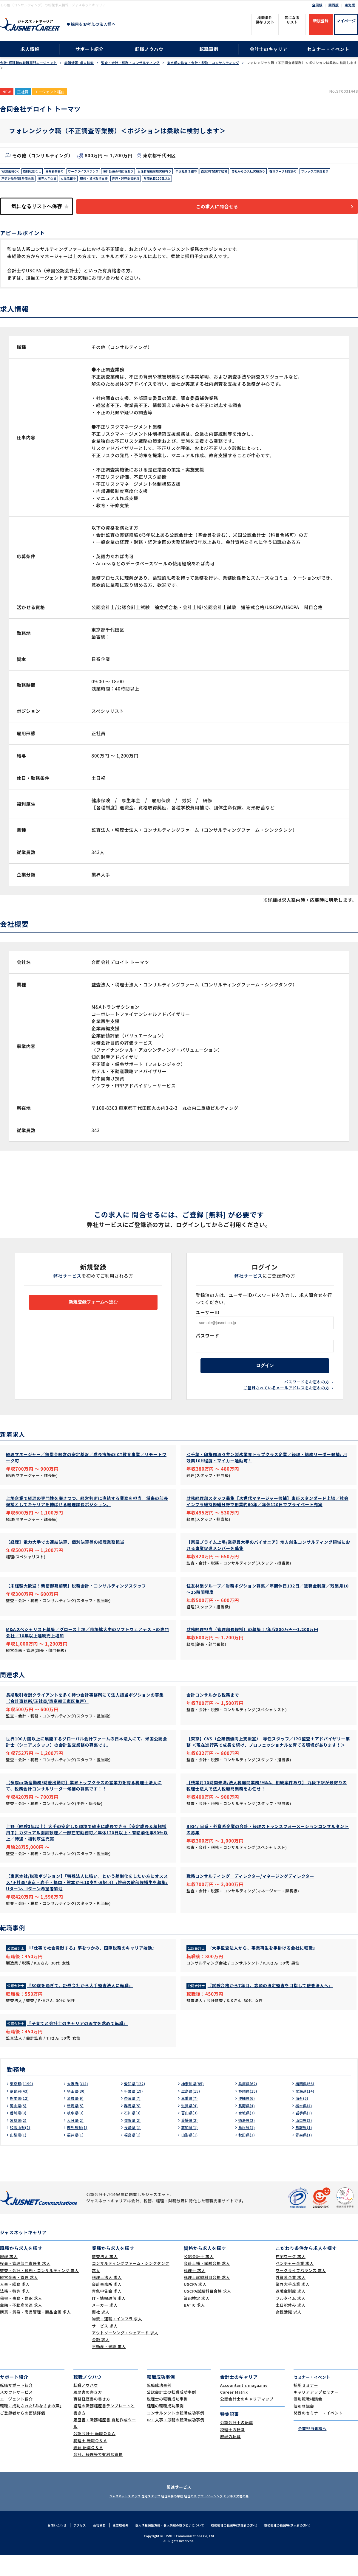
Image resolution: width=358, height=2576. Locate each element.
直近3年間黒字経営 (250, 172)
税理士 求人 (194, 2291)
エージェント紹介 (16, 2420)
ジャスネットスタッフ (107, 2516)
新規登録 (320, 21)
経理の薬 (194, 2516)
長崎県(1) (133, 2148)
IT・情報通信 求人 (109, 2319)
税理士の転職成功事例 (167, 2420)
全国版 (317, 4)
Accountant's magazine (244, 2406)
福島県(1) (133, 2155)
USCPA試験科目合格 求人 (207, 2312)
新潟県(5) (76, 2126)
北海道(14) (306, 2112)
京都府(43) (21, 2112)
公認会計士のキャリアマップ (247, 2420)
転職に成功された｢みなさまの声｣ (31, 2427)
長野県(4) (247, 2126)
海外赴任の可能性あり (137, 172)
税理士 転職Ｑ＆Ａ (90, 2461)
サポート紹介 (89, 49)
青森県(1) (304, 2155)
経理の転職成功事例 (165, 2427)
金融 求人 (100, 2360)
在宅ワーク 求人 (290, 2277)
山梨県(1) (19, 2155)
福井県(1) (76, 2155)
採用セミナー (306, 2406)
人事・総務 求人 (15, 2305)
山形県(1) (190, 2155)
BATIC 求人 (194, 2326)
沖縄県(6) (247, 2119)
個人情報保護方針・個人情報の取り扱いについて (168, 2546)
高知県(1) (190, 2148)
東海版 (350, 4)
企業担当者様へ (310, 2449)
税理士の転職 (232, 2450)
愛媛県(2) (190, 2141)
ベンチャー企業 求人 (295, 2284)
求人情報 (29, 49)
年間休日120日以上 (221, 181)
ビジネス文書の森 (254, 2516)
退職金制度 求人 (290, 2312)
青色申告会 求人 (107, 2312)
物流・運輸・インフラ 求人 (117, 2340)
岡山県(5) (19, 2126)
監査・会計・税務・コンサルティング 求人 (39, 2291)
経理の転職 (230, 2457)
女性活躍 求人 (288, 2333)
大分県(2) (76, 2141)
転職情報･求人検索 (79, 62)
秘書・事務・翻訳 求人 (21, 2319)
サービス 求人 (105, 2347)
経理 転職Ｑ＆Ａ (88, 2468)
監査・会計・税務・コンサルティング (130, 62)
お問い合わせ (46, 2546)
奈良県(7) (133, 2119)
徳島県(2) (247, 2141)
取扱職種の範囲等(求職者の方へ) (238, 2546)
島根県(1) (247, 2148)
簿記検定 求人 (196, 2319)
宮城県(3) (247, 2133)
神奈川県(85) (194, 2104)
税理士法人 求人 (107, 2298)
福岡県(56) (306, 2104)
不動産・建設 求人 (109, 2367)
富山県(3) (190, 2133)
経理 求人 (9, 2277)
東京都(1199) (23, 2104)
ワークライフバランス (97, 172)
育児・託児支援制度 (184, 181)
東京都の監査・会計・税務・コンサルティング (203, 62)
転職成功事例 (159, 2406)
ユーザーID (208, 1317)
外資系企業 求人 (290, 2298)
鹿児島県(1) (78, 2148)
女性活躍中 (117, 181)
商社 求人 (100, 2333)
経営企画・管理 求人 (19, 2298)
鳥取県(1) (304, 2148)
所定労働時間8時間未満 (57, 181)
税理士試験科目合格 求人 (207, 2298)
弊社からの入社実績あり (290, 172)
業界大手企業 (93, 181)
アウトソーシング (220, 2516)
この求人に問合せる (225, 210)
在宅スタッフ (140, 2516)
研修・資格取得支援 (146, 181)
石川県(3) (133, 2133)
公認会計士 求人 (199, 2277)
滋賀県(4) (190, 2126)
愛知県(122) (136, 2104)
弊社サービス (67, 1280)
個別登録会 (304, 2427)
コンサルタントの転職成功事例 (175, 2434)
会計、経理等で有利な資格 (98, 2475)
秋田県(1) (247, 2155)
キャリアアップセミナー (316, 2413)
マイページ (346, 21)
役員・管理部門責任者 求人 (25, 2284)
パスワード (207, 1340)
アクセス (71, 2546)
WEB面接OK (11, 172)
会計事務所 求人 (107, 2305)
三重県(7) (190, 2119)
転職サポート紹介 (16, 2406)
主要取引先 (114, 2546)
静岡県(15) (249, 2112)
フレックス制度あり (17, 181)
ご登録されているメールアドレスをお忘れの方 (286, 1397)
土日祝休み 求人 (290, 2326)
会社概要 (91, 2546)
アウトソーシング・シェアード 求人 (125, 2353)
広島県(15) (192, 2112)
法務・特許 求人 (15, 2312)
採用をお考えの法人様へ (93, 24)
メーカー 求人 (105, 2326)
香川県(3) (19, 2133)
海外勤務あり (64, 172)
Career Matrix (234, 2413)
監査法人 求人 (105, 2277)
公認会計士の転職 (236, 2443)
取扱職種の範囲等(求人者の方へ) (296, 2546)
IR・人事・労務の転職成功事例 (175, 2440)
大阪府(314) (79, 2104)
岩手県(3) (304, 2133)
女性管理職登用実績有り (180, 172)
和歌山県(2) (21, 2148)
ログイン (265, 1373)
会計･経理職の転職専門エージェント (28, 62)
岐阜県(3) (76, 2133)
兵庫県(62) (249, 2104)
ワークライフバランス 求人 (301, 2291)
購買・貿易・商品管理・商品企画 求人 (35, 2333)
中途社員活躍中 (218, 172)
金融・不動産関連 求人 (21, 2326)
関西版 (333, 4)
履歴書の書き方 (87, 2413)
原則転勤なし (37, 172)
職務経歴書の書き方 (91, 2420)
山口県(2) (304, 2141)
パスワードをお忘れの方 (306, 1391)
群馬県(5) (133, 2126)
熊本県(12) (21, 2119)
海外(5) (302, 2119)
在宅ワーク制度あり (331, 172)
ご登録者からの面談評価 (22, 2434)
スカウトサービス (16, 2413)
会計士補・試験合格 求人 (207, 2284)
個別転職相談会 (308, 2420)
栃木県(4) (304, 2126)
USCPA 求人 (195, 2305)
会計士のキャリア (268, 49)
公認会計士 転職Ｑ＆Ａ (94, 2454)
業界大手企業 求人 (293, 2305)
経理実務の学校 (169, 2516)
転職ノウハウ (149, 49)
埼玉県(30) (78, 2112)
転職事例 (208, 49)
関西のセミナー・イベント (318, 2434)
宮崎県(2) (19, 2141)
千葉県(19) (135, 2112)
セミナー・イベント (328, 49)
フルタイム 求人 (290, 2319)
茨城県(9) (76, 2119)
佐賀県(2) (133, 2141)
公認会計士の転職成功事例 (171, 2413)
